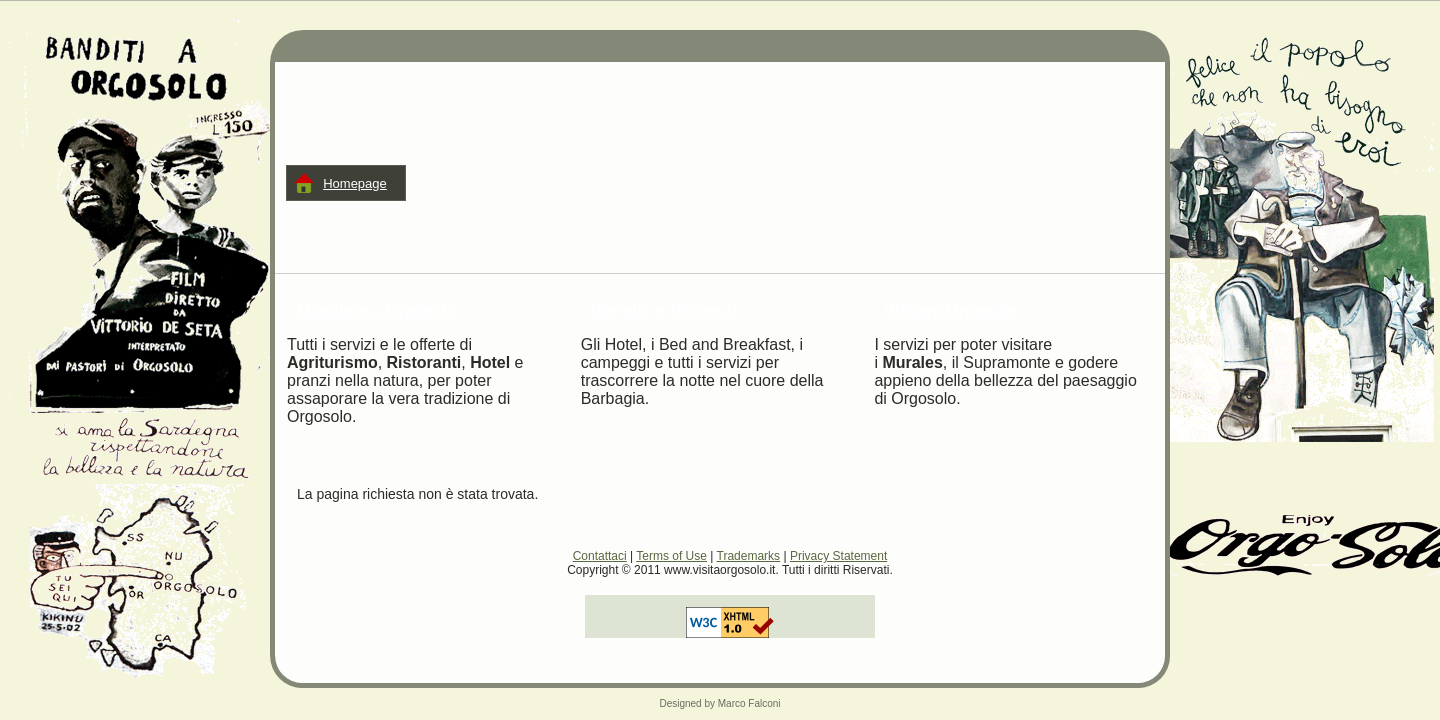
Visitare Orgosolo (950, 310)
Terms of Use (671, 556)
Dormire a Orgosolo (666, 310)
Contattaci (600, 556)
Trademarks (749, 556)
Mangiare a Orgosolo (376, 310)
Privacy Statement (838, 556)
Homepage (355, 183)
